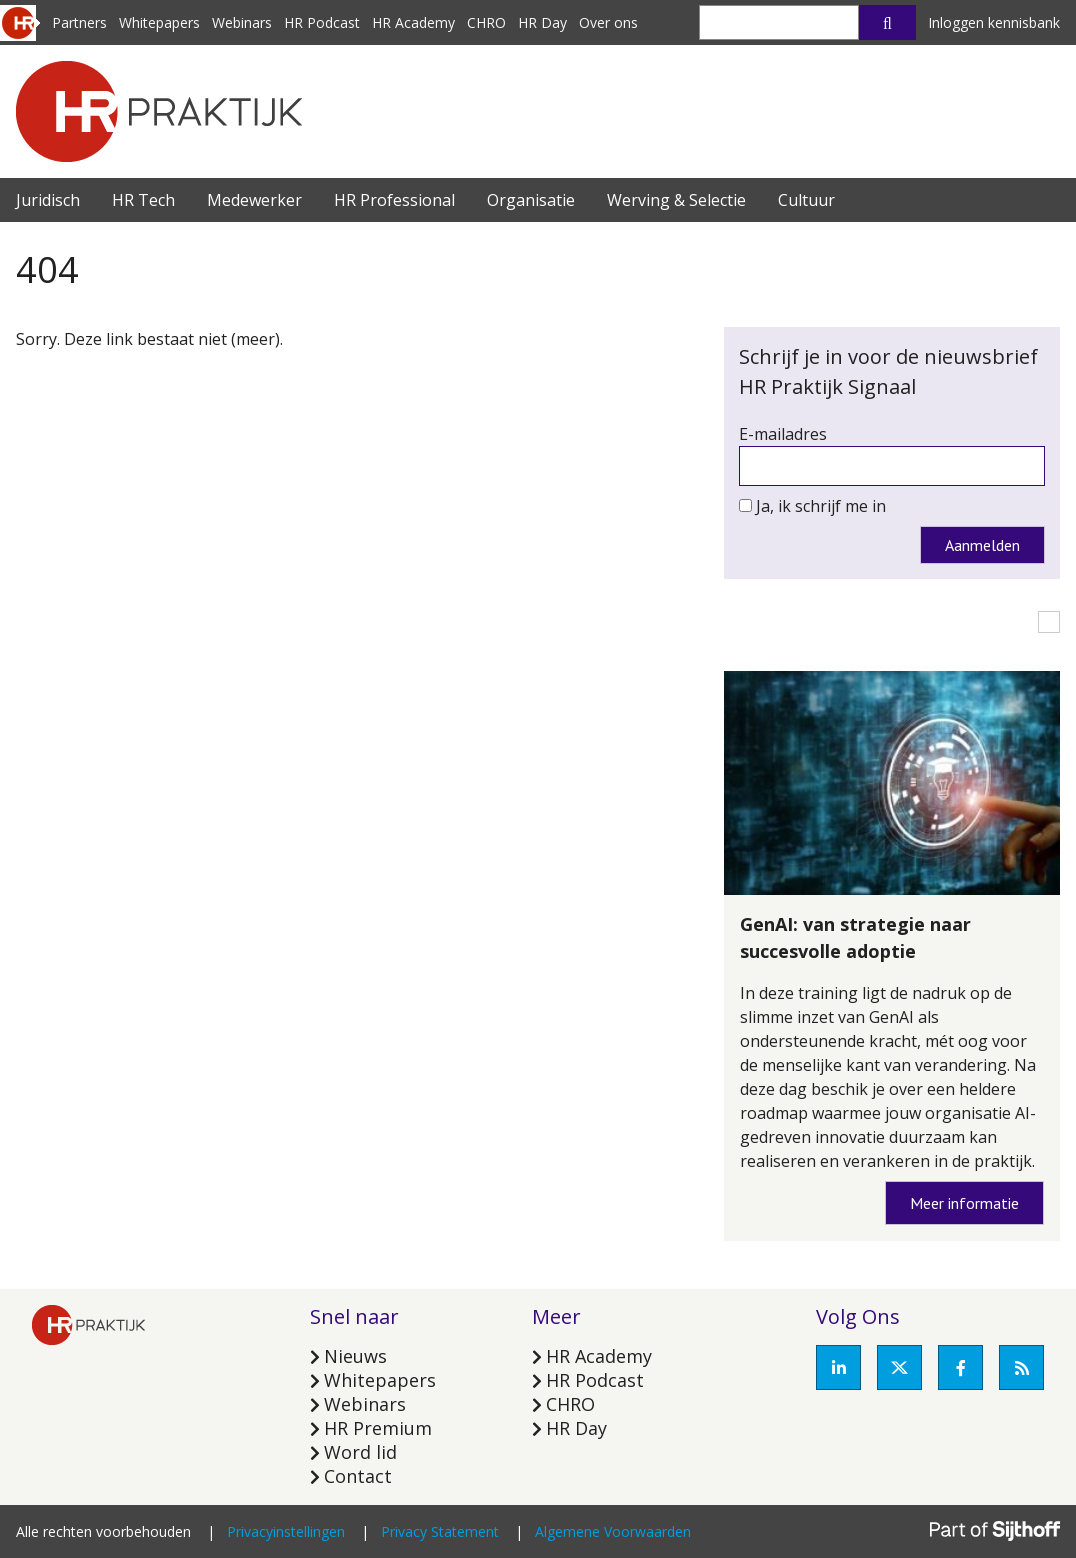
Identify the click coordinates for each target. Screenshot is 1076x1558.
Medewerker (254, 200)
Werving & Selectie (676, 200)
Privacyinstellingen (286, 1531)
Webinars (242, 22)
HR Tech (143, 200)
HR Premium (378, 1428)
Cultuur (806, 200)
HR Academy (413, 22)
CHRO (486, 22)
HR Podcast (322, 22)
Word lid (360, 1452)
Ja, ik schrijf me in (821, 506)
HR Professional (394, 200)
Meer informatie (964, 1203)
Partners (79, 22)
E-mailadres (783, 434)
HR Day (542, 22)
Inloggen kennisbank (994, 22)
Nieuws (355, 1356)
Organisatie (531, 200)
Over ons (608, 22)
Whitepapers (159, 22)
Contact (358, 1476)
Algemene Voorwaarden (613, 1531)
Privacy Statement (440, 1531)
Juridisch (48, 200)
